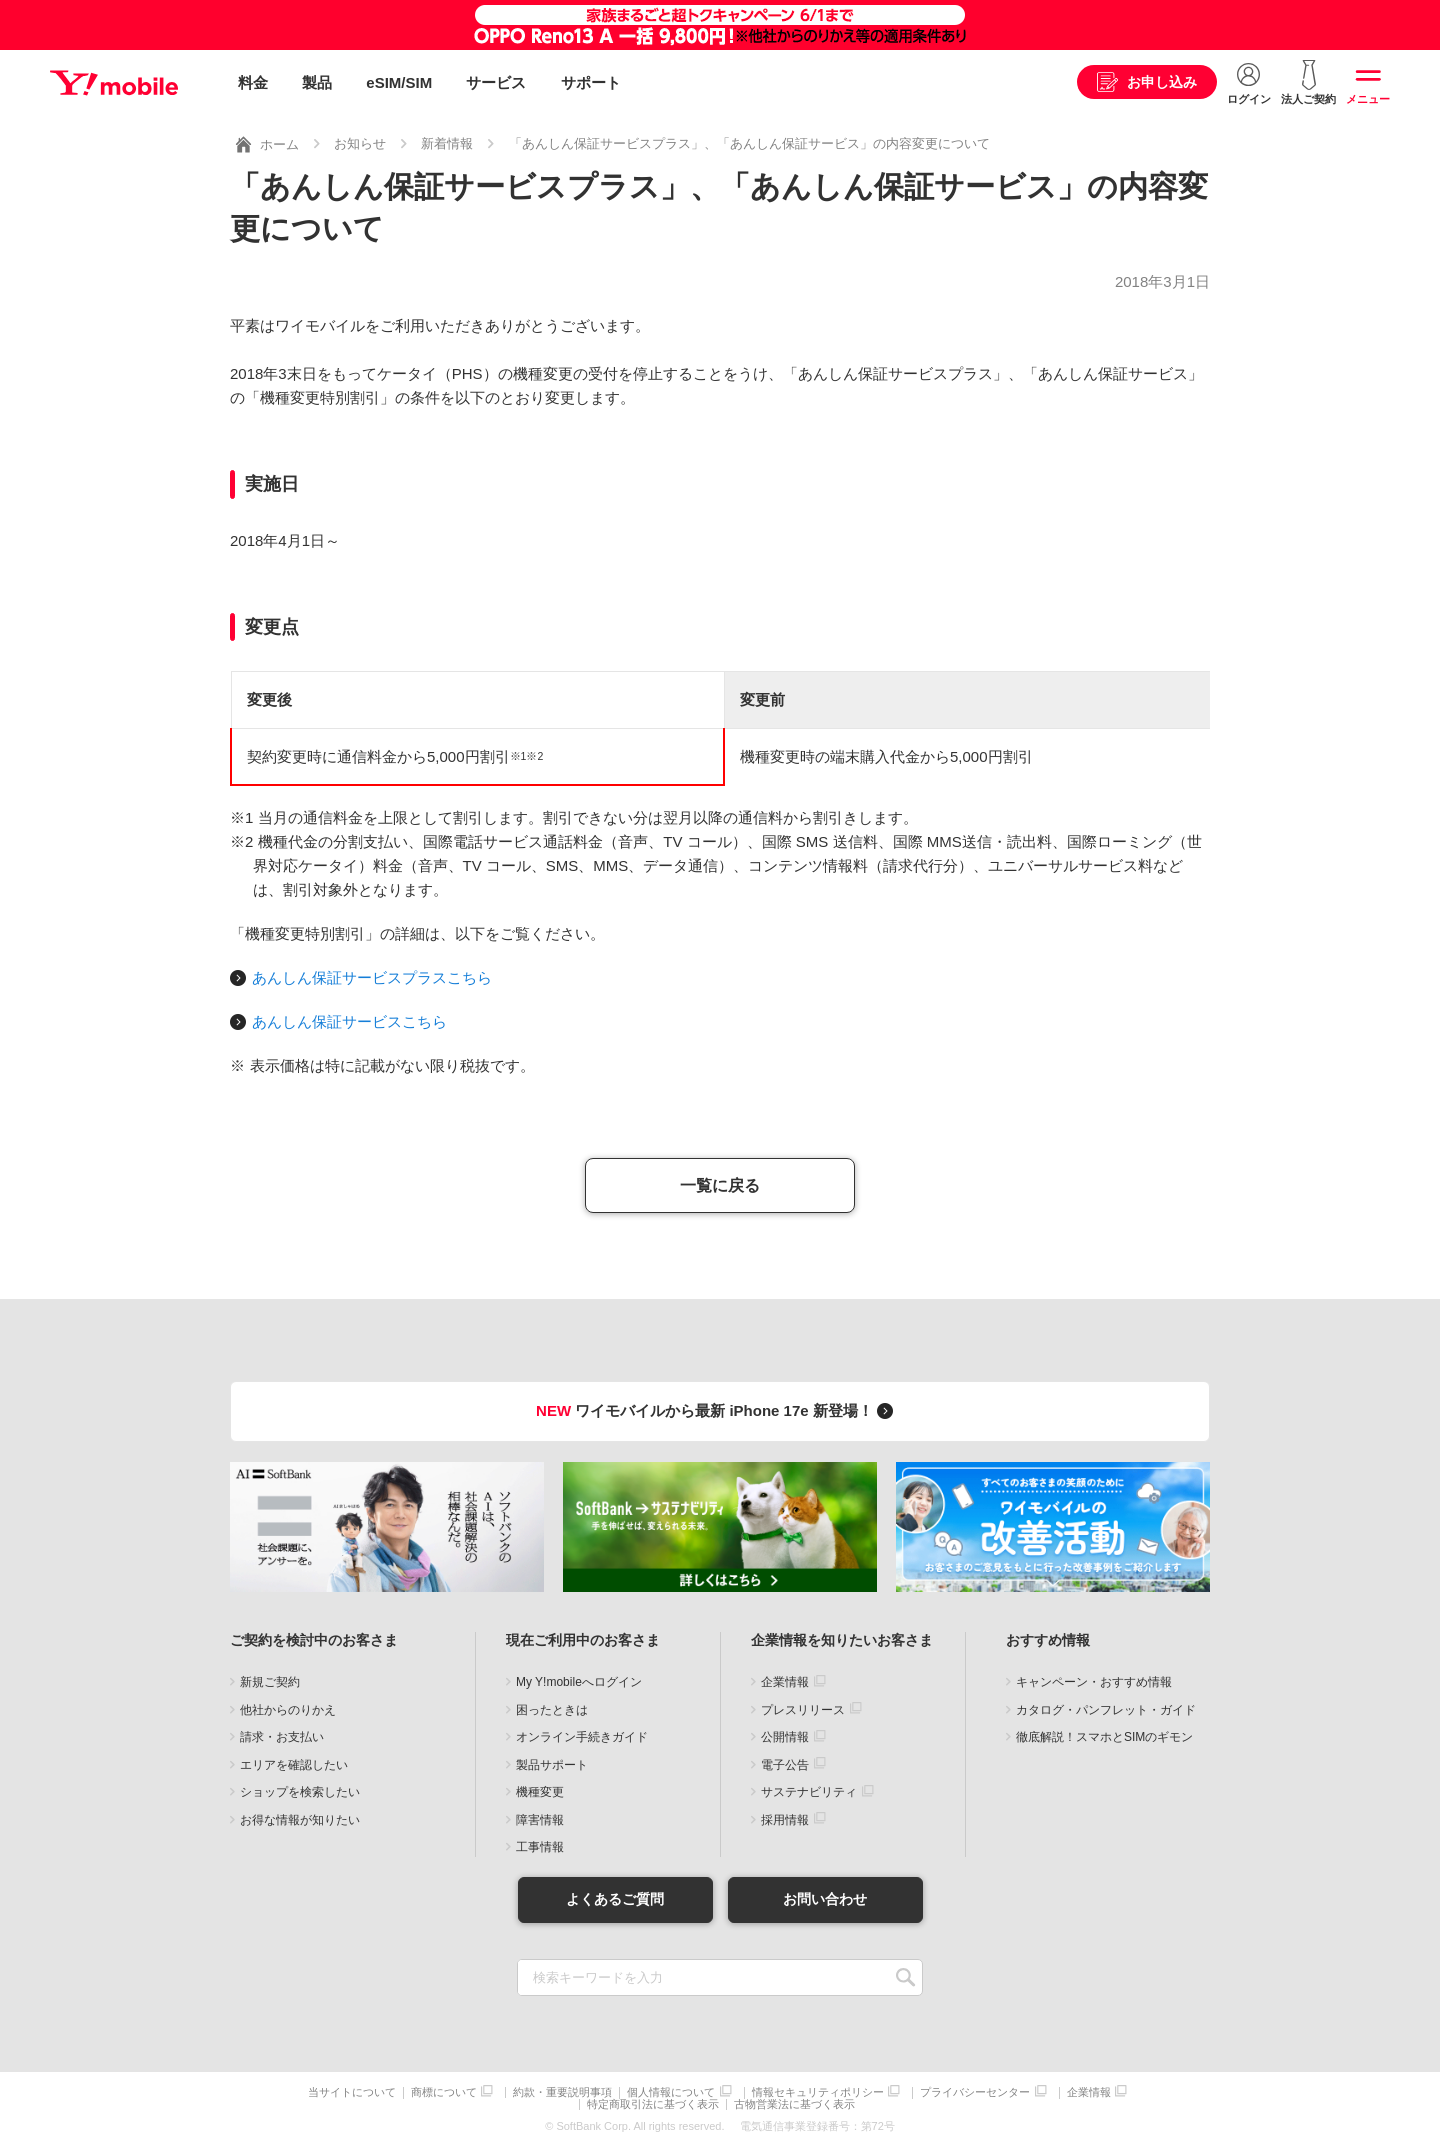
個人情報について (671, 2092)
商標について (444, 2092)
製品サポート (552, 1765)
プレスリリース (803, 1710)
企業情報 (785, 1682)
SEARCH (905, 1977)
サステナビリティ (809, 1792)
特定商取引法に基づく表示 (653, 2104)
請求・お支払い (282, 1737)
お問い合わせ (825, 1899)
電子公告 (785, 1765)
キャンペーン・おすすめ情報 (1094, 1682)
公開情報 (785, 1737)
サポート (591, 82)
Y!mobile (114, 83)
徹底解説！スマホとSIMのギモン (1104, 1737)
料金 (253, 82)
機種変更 (540, 1792)
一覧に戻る (720, 1185)
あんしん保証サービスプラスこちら (372, 977)
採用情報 (785, 1820)
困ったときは (552, 1710)
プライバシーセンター (975, 2092)
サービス (496, 82)
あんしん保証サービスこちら (349, 1021)
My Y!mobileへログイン (579, 1682)
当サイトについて (352, 2092)
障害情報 (540, 1820)
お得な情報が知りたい (300, 1820)
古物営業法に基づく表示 (794, 2104)
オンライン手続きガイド (582, 1737)
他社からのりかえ (288, 1710)
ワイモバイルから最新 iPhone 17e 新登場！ (717, 1410)
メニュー (1368, 99)
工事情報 (540, 1847)
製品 (317, 82)
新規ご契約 (270, 1682)
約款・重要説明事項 (562, 2092)
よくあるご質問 (615, 1899)
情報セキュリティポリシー (818, 2092)
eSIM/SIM (399, 82)
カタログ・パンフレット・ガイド (1106, 1710)
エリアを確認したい (294, 1765)
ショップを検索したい (300, 1792)
